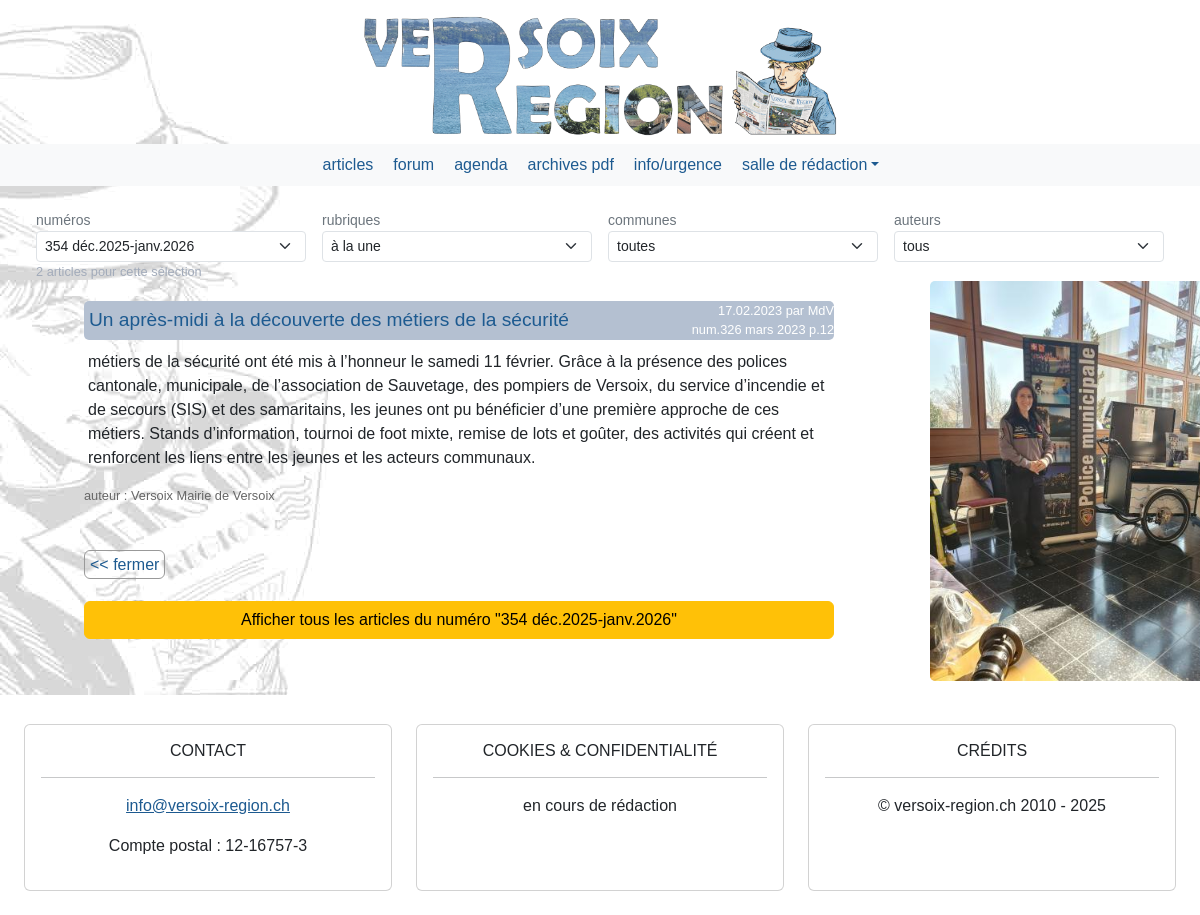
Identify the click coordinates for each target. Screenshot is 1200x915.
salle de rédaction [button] (804, 164)
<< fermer (124, 564)
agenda (480, 164)
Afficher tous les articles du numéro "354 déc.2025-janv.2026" (459, 619)
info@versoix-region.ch (208, 805)
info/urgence (678, 164)
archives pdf (571, 164)
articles (348, 164)
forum (413, 164)
